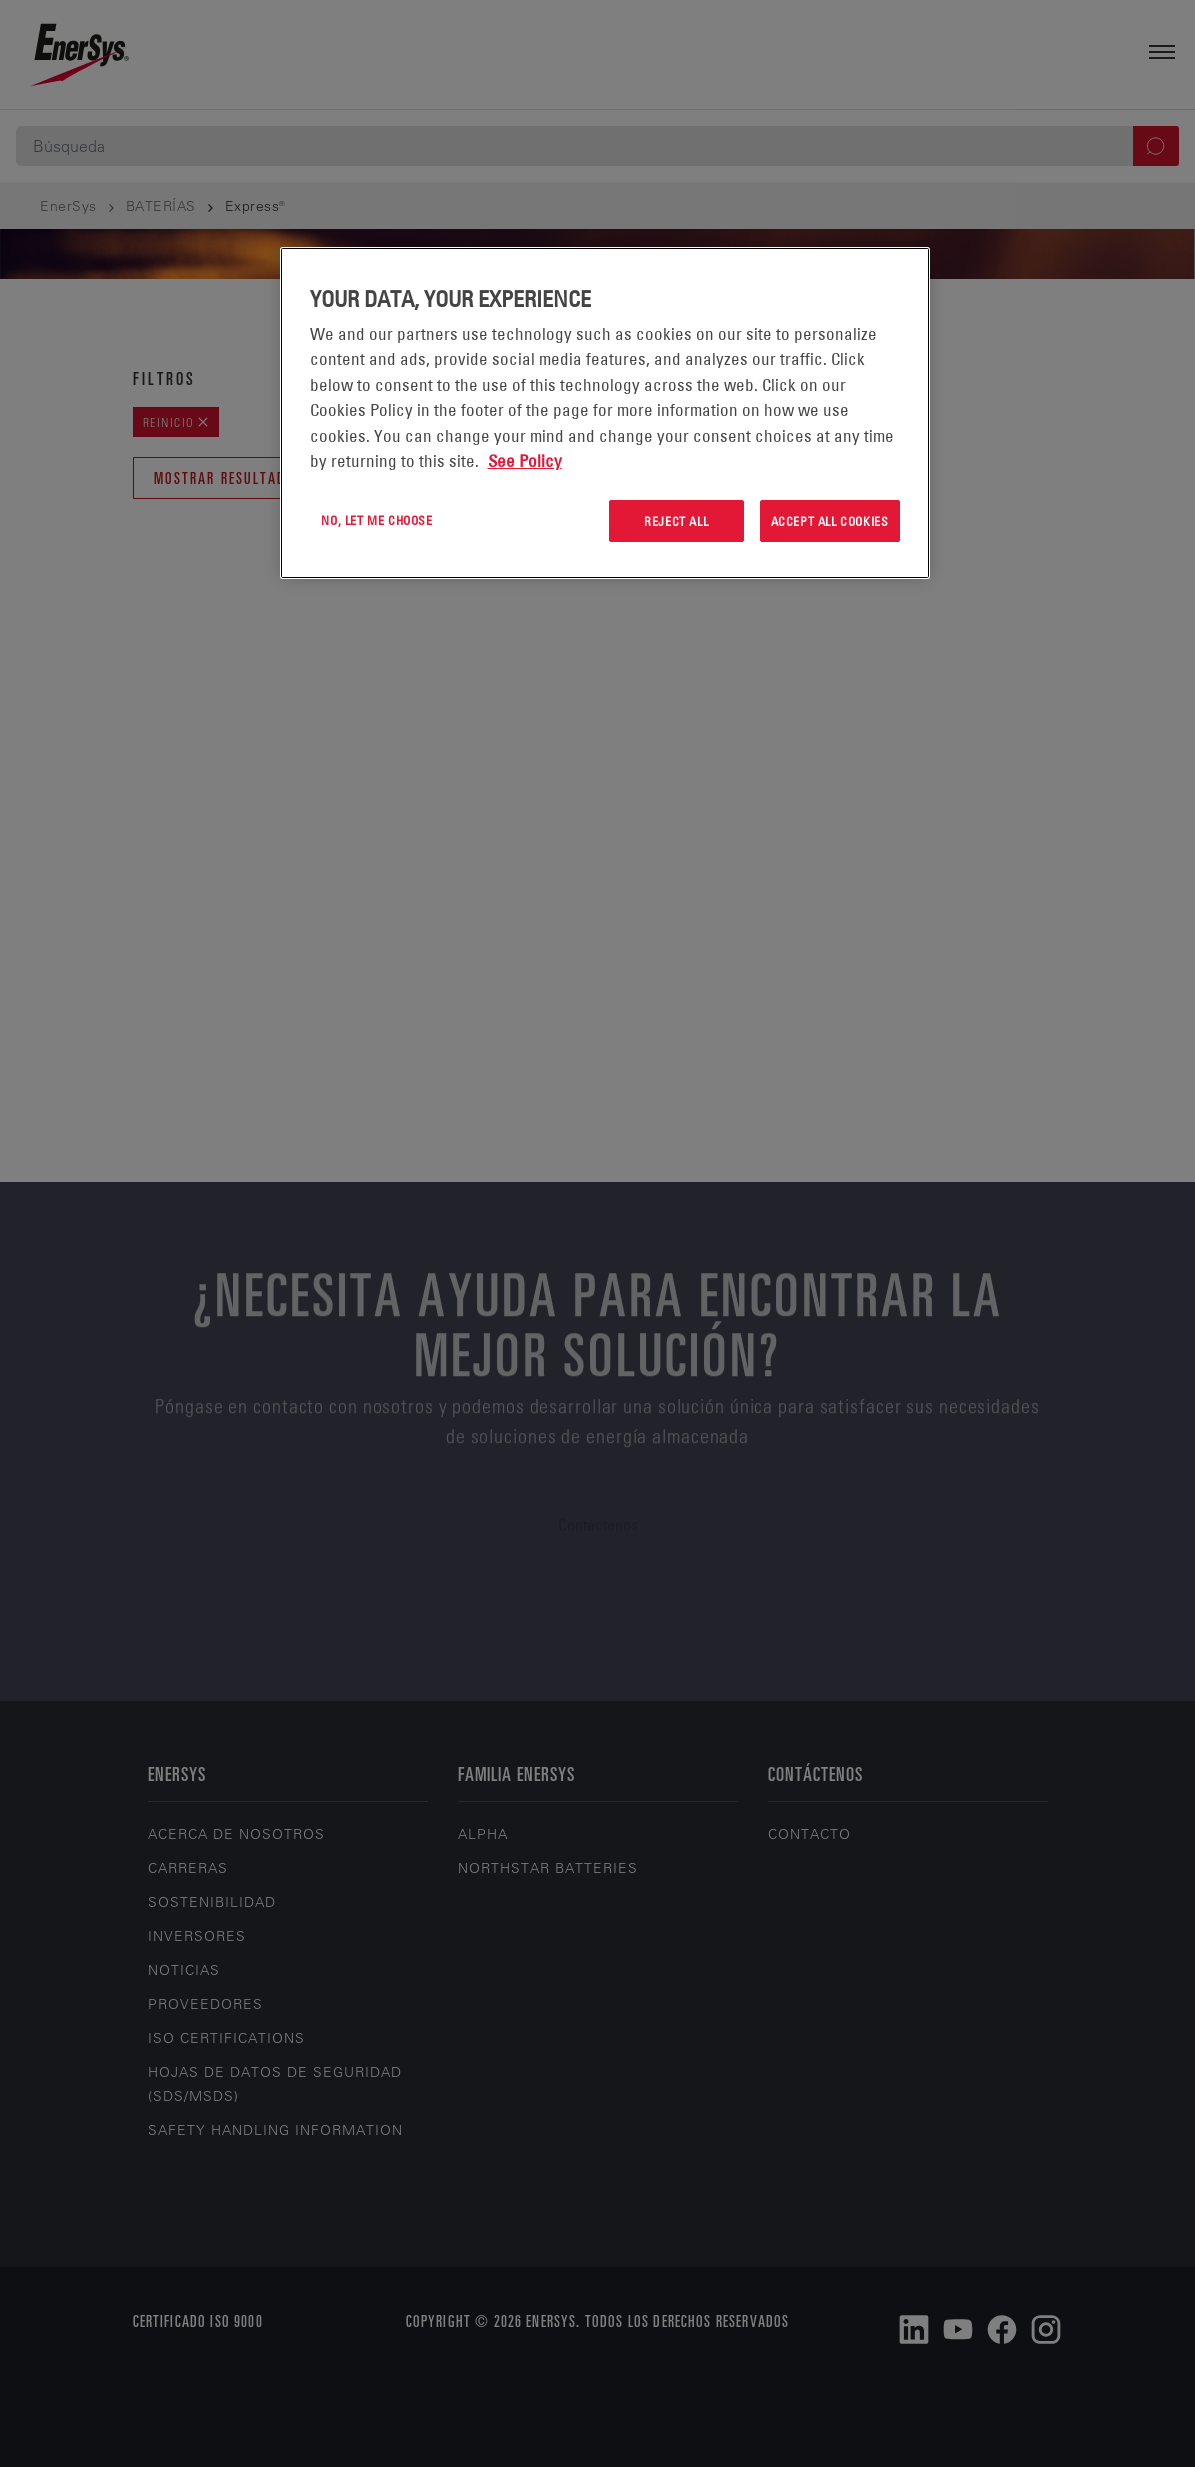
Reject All (676, 521)
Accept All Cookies (830, 521)
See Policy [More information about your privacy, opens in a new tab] (525, 461)
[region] (605, 413)
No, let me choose (376, 520)
